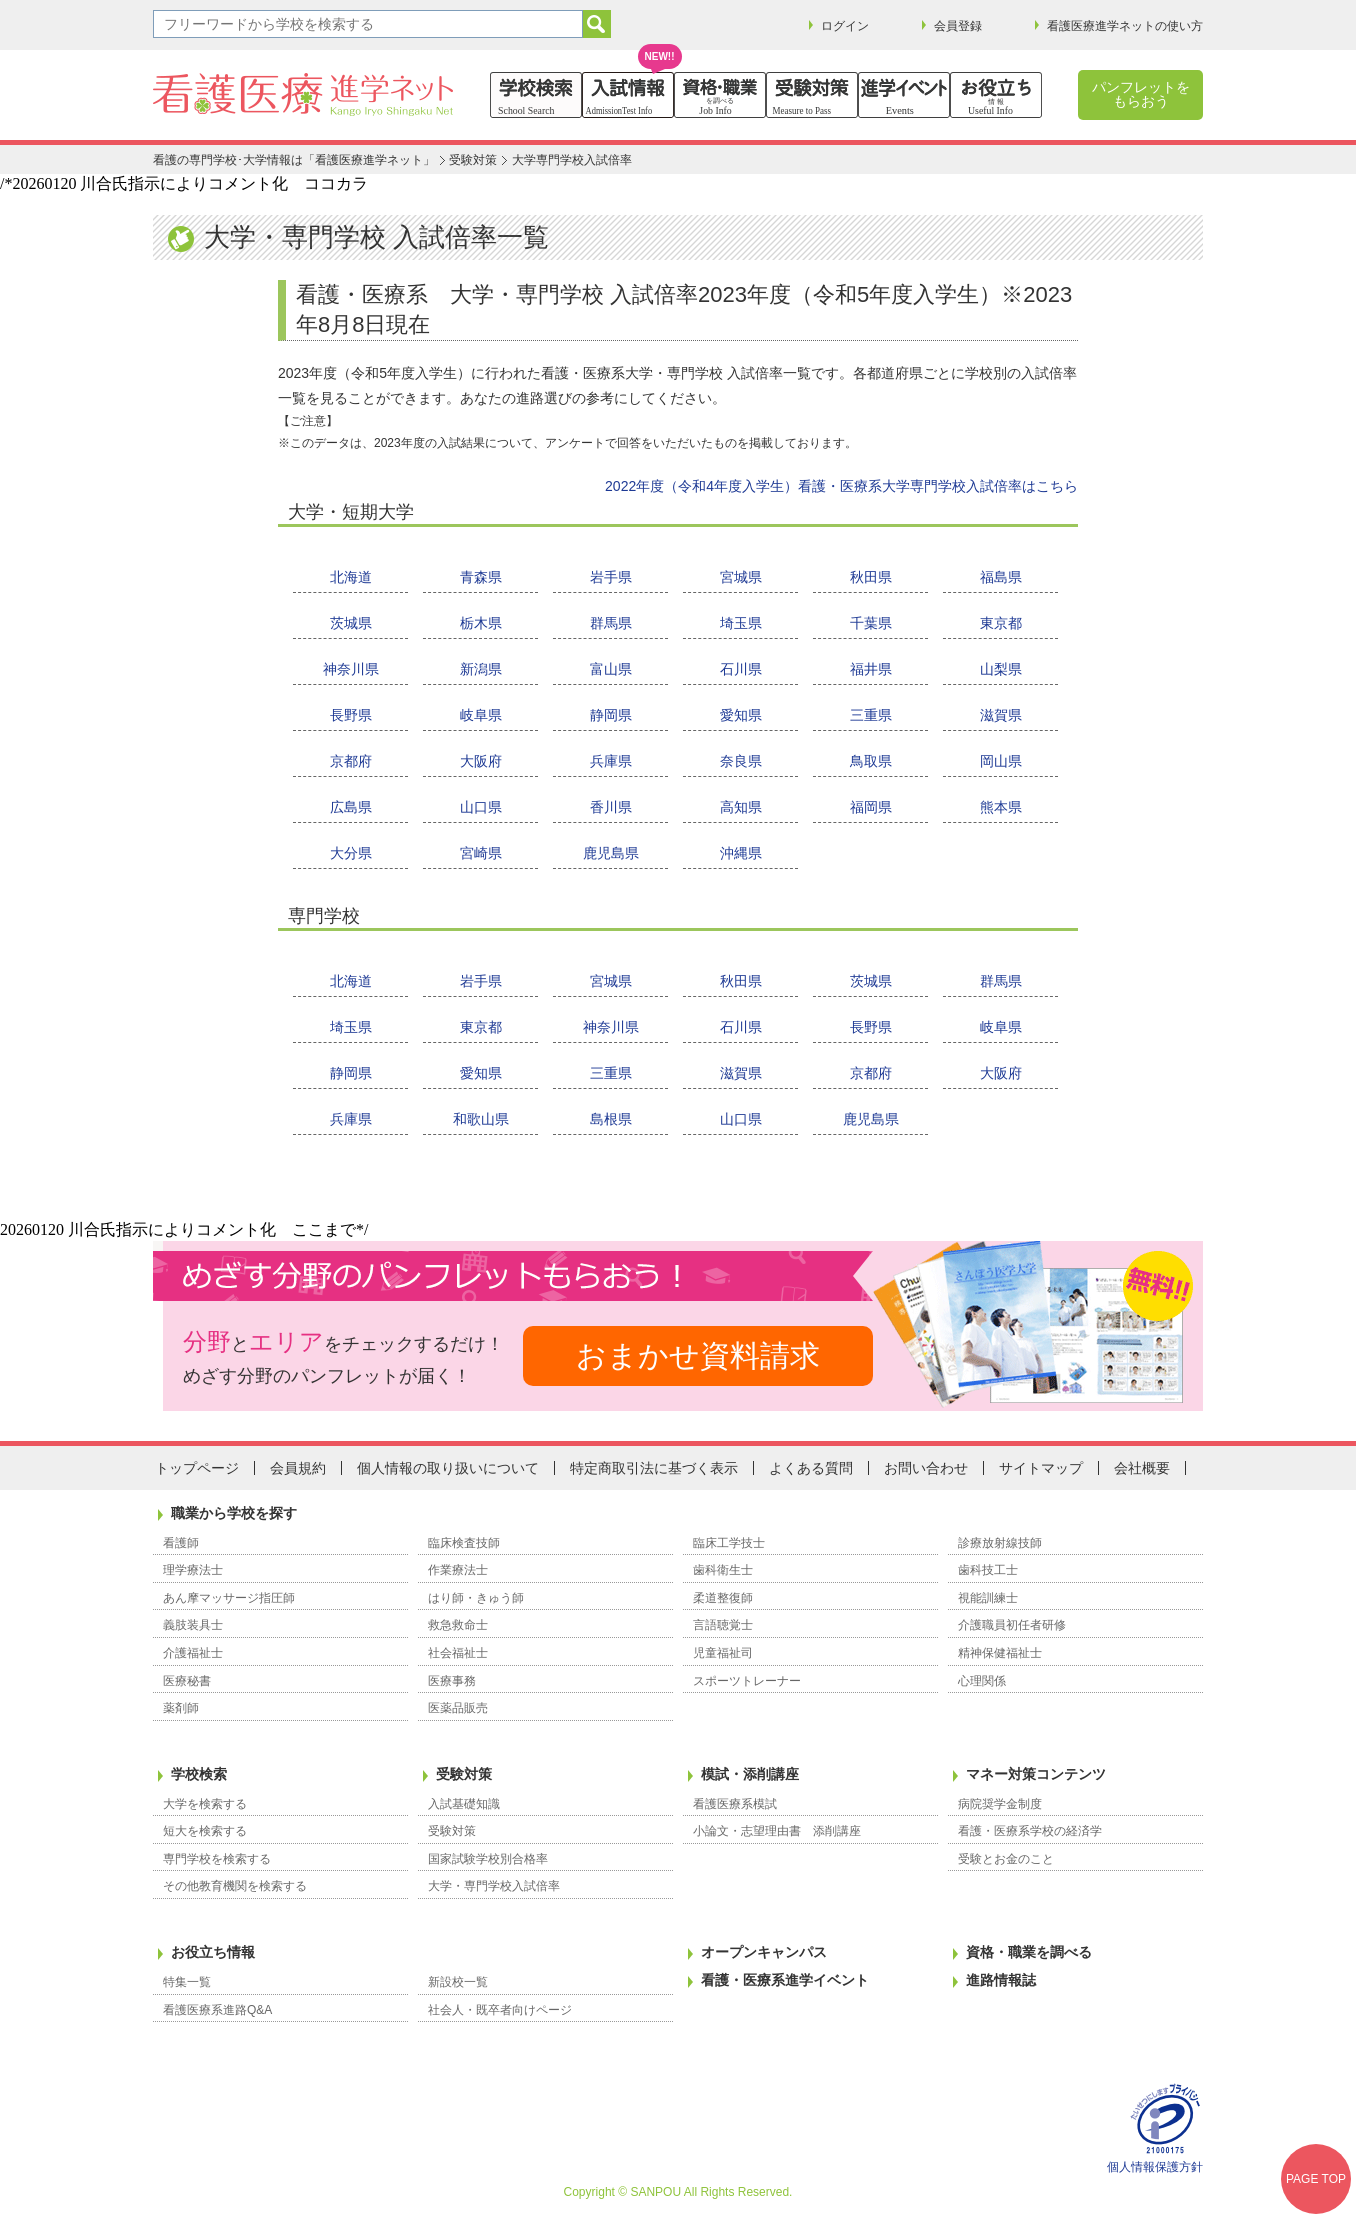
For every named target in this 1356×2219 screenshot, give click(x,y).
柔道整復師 (723, 1598)
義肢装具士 (193, 1625)
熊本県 (1001, 807)
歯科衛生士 (723, 1570)
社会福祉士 (458, 1653)
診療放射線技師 (1000, 1543)
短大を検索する (205, 1831)
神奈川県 (351, 669)
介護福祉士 (193, 1653)
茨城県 (351, 623)
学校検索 (199, 1774)
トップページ (197, 1468)
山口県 (481, 807)
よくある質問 (811, 1468)
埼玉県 (741, 623)
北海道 (351, 577)
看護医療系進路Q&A (217, 2010)
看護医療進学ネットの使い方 (1125, 26)
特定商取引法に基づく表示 (654, 1468)
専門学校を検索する (217, 1859)
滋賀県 (1001, 715)
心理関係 (982, 1681)
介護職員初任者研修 (1012, 1625)
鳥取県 (871, 761)
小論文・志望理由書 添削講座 (777, 1831)
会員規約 (298, 1468)
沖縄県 (741, 853)
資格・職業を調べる (1029, 1952)
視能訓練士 (988, 1598)
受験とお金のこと (1006, 1859)
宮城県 (741, 577)
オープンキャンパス (764, 1952)
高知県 (741, 807)
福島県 (1001, 577)
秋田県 (871, 577)
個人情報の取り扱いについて (448, 1468)
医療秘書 (187, 1681)
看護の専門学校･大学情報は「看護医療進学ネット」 (294, 160)
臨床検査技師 (464, 1543)
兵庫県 (611, 761)
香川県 (611, 807)
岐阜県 (481, 715)
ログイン (845, 26)
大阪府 (481, 761)
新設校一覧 (458, 1982)
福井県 (871, 669)
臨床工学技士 (729, 1543)
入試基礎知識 (464, 1804)
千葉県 (871, 623)
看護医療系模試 (735, 1804)
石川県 (741, 669)
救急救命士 (458, 1625)
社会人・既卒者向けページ (500, 2010)
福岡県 (871, 807)
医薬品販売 (458, 1708)
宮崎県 (481, 853)
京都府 (351, 761)
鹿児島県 (611, 853)
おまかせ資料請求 (698, 1355)
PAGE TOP (1316, 2179)
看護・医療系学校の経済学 (1030, 1831)
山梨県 (1001, 669)
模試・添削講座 (750, 1774)
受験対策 (473, 160)
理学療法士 (193, 1570)
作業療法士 (458, 1570)
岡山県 (1001, 761)
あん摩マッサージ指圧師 (229, 1598)
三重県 (871, 715)
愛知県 (741, 715)
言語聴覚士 (723, 1625)
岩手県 (611, 577)
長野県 (351, 715)
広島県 (351, 807)
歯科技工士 (988, 1570)
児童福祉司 (723, 1653)
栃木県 (481, 623)
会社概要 (1142, 1468)
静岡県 (611, 715)
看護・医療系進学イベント (785, 1980)
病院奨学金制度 (1000, 1804)
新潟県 (481, 669)
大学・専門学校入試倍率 (494, 1886)
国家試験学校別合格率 (488, 1859)
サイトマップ (1041, 1468)
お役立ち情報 (213, 1952)
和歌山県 (481, 1119)
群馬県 (611, 623)
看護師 (181, 1543)
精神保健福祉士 (1000, 1653)
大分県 (351, 853)
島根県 (611, 1119)
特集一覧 (187, 1982)
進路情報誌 (1001, 1980)
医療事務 (452, 1681)
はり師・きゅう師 (476, 1598)
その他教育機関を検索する (235, 1886)
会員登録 (958, 26)
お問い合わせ (926, 1468)
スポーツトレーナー (747, 1681)
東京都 (1001, 623)
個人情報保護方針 (1155, 2167)
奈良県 (741, 761)
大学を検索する (205, 1804)
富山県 (611, 669)
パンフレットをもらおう (1141, 94)
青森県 (481, 577)
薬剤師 (181, 1708)
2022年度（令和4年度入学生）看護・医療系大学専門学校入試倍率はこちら (841, 486)
